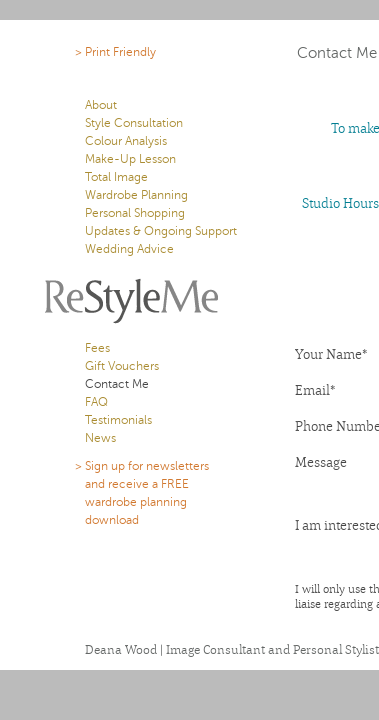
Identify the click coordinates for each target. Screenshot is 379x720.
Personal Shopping (135, 213)
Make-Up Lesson (130, 159)
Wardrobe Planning (136, 195)
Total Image (116, 177)
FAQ (96, 402)
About (101, 105)
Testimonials (118, 420)
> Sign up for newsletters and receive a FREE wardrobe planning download (147, 493)
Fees (97, 348)
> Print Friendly (115, 52)
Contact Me (117, 384)
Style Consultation (134, 123)
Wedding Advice (129, 249)
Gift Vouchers (122, 366)
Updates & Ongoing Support (161, 231)
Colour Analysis (126, 141)
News (100, 438)
